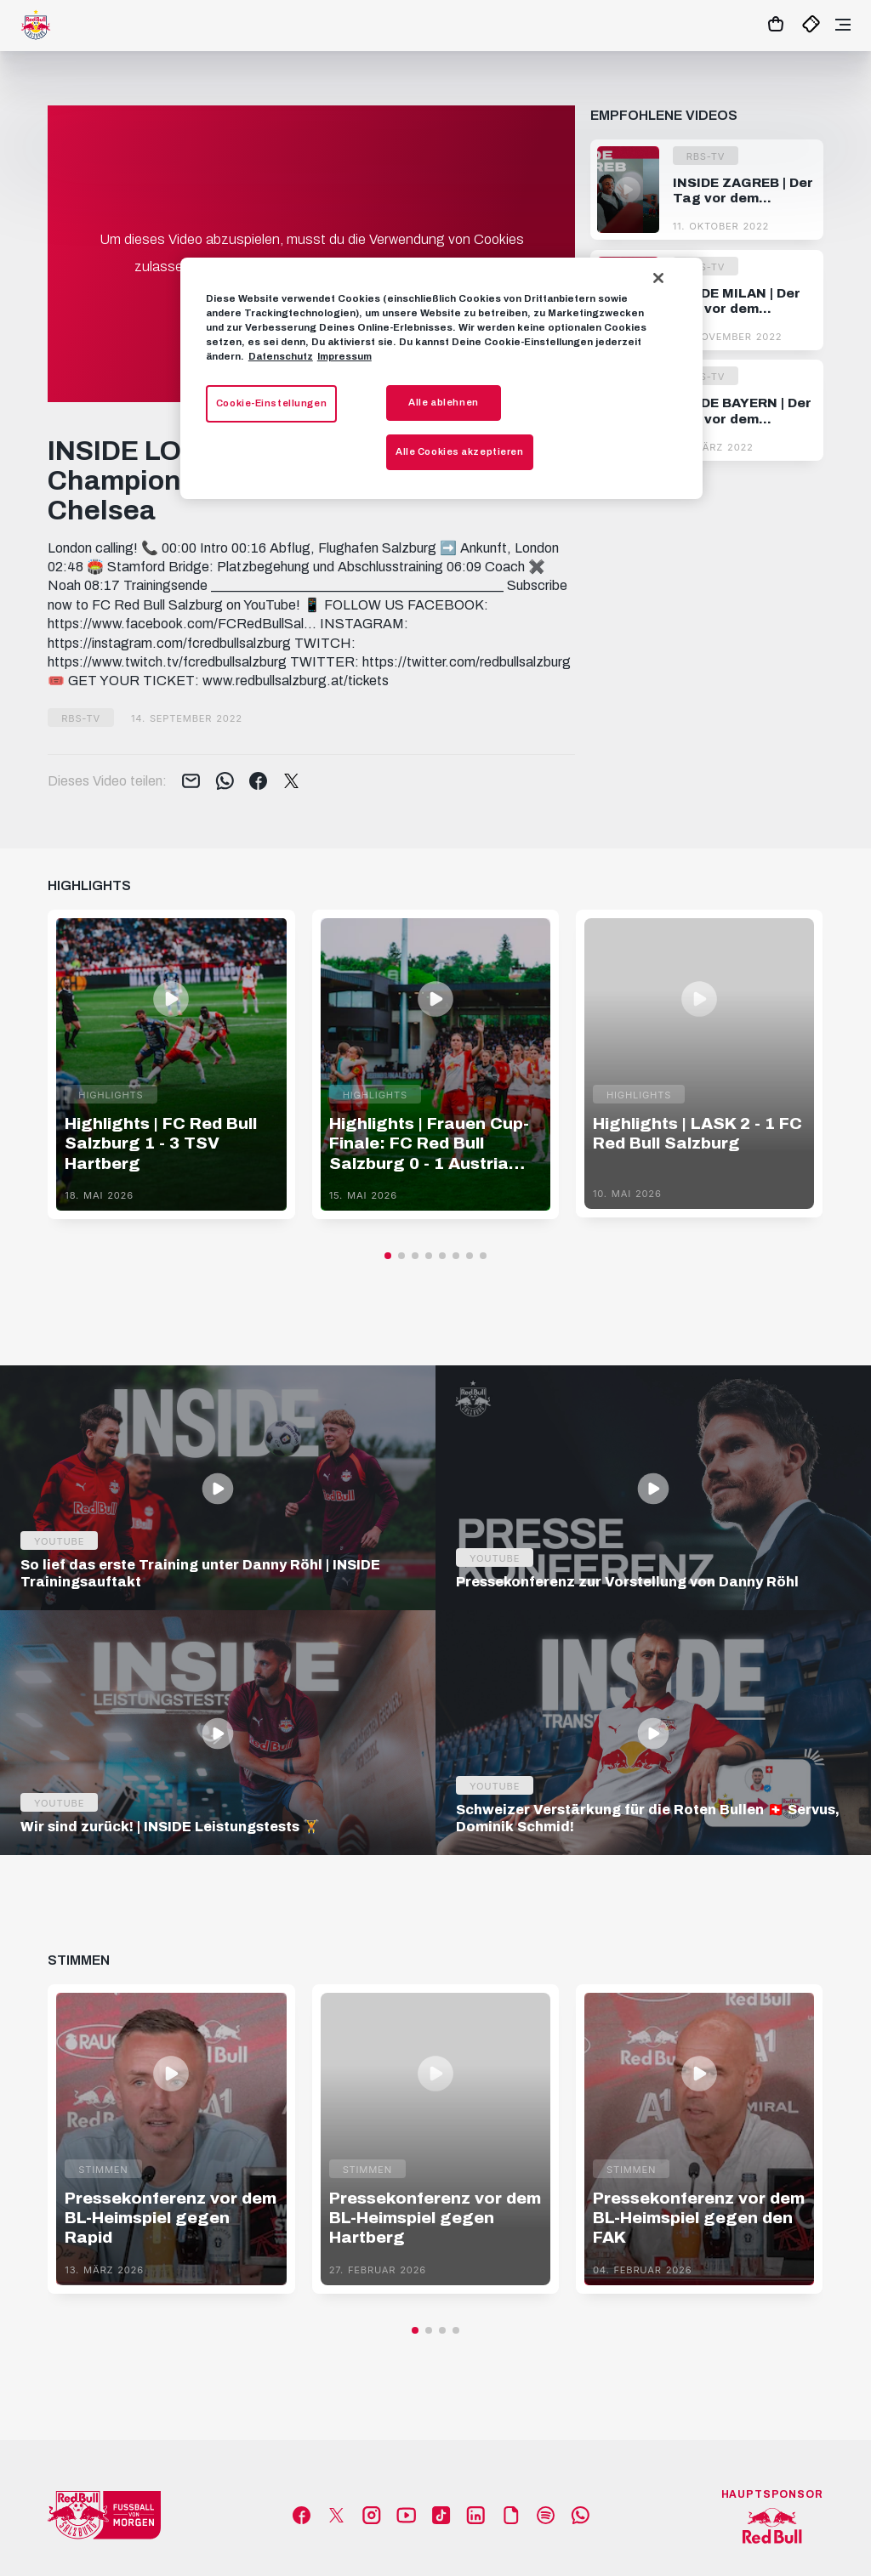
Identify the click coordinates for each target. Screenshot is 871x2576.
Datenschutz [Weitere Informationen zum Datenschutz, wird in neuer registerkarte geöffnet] (280, 356)
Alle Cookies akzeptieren (460, 451)
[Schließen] (658, 278)
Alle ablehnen (443, 402)
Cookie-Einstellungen (271, 403)
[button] (387, 1255)
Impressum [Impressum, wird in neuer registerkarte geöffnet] (344, 356)
